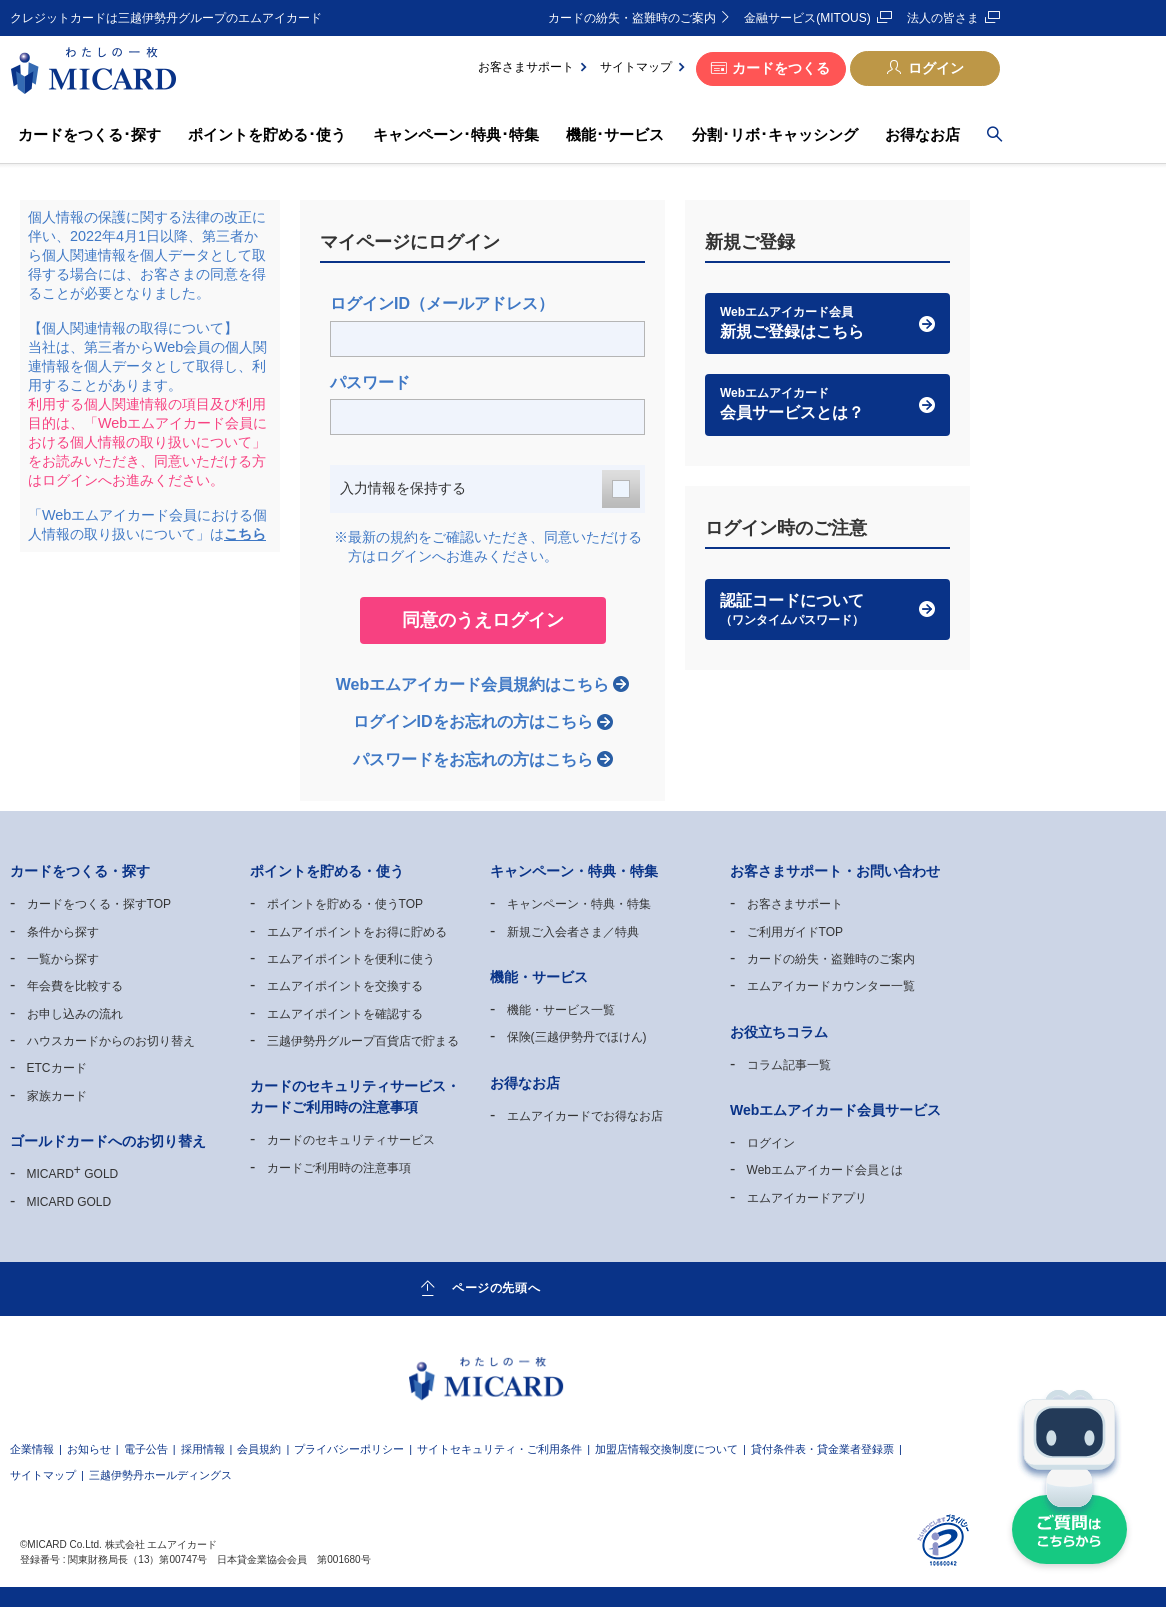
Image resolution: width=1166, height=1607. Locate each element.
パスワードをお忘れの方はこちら (473, 759)
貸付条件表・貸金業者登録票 (822, 1449)
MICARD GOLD (73, 1174)
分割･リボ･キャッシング (775, 134)
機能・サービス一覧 (561, 1010)
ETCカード (57, 1068)
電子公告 (146, 1449)
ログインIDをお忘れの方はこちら (473, 721)
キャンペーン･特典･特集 (456, 134)
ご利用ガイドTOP (795, 932)
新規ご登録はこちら (827, 322)
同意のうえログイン (483, 620)
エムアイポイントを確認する (345, 1014)
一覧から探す (63, 959)
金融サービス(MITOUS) (807, 18)
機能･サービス (615, 134)
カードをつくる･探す (89, 134)
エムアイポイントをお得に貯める (357, 932)
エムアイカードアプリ (807, 1198)
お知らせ (89, 1449)
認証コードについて (827, 610)
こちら (245, 534)
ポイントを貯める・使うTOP (345, 904)
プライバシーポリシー (349, 1449)
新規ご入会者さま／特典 (573, 932)
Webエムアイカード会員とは (825, 1170)
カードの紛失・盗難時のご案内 (632, 18)
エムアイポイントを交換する (345, 986)
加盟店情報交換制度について (666, 1449)
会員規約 (259, 1449)
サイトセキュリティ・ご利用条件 (499, 1449)
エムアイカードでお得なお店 (585, 1116)
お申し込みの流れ (75, 1014)
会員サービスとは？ (827, 403)
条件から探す (63, 932)
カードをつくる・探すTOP (99, 904)
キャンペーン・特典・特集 (579, 904)
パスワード (370, 382)
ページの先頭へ (496, 1288)
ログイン (936, 68)
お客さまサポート (526, 67)
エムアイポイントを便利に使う (351, 959)
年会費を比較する (75, 986)
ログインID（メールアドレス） (442, 303)
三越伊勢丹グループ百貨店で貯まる (363, 1041)
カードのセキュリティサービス (351, 1140)
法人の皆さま (943, 18)
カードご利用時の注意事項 (339, 1168)
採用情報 (203, 1449)
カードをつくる (781, 68)
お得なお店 (922, 134)
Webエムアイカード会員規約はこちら (472, 684)
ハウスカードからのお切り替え (111, 1041)
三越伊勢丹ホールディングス (160, 1475)
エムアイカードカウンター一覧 (831, 986)
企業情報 (32, 1449)
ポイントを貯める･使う (267, 134)
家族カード (57, 1096)
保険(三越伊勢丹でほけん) (577, 1037)
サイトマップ (636, 67)
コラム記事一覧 (789, 1065)
